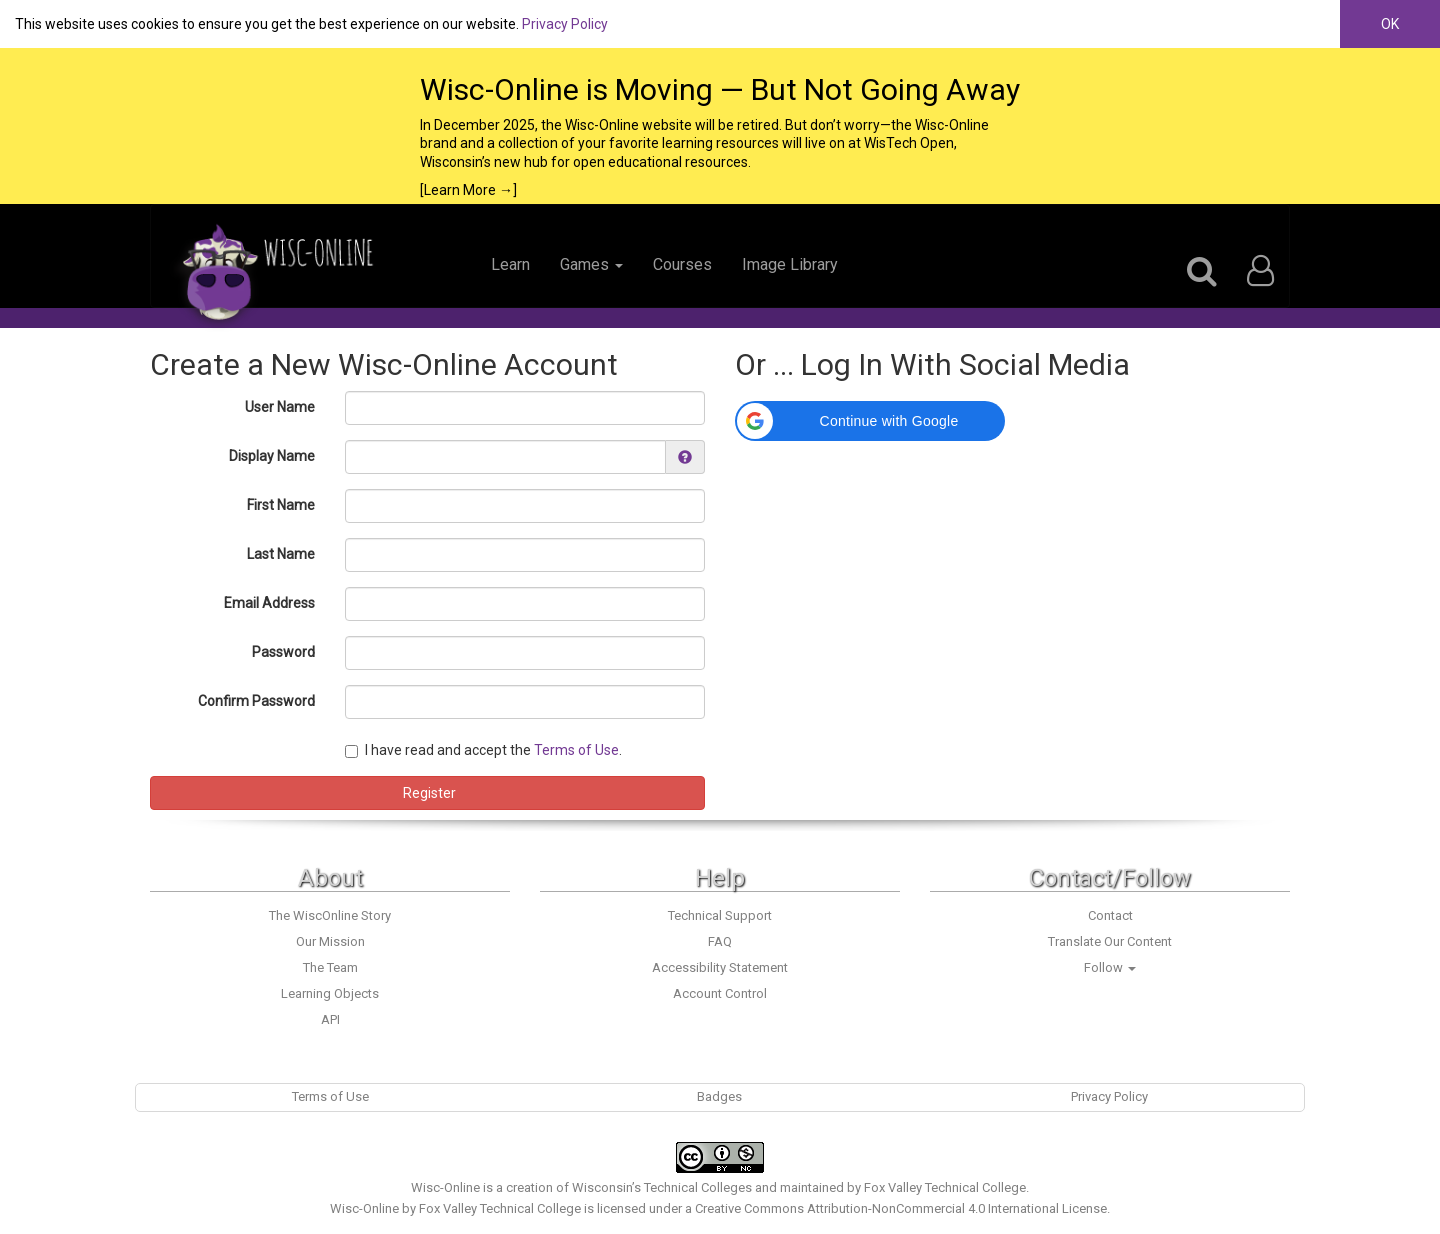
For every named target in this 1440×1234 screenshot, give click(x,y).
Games (591, 264)
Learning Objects (330, 993)
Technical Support (720, 915)
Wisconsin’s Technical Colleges (662, 1187)
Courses (682, 264)
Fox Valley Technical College (945, 1187)
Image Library (790, 264)
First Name (281, 505)
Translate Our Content (1110, 941)
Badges (719, 1096)
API (330, 1019)
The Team (330, 967)
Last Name (281, 554)
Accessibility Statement (720, 967)
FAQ (720, 941)
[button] (870, 421)
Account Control (720, 993)
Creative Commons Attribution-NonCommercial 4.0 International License (901, 1208)
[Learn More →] (468, 190)
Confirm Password (256, 701)
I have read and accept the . (483, 750)
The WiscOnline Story (330, 915)
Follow (1110, 967)
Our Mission (330, 941)
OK (1390, 24)
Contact (1110, 915)
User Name (280, 407)
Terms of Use (576, 750)
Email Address (269, 603)
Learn (510, 264)
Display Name (272, 456)
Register (428, 793)
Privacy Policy (565, 24)
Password (283, 652)
